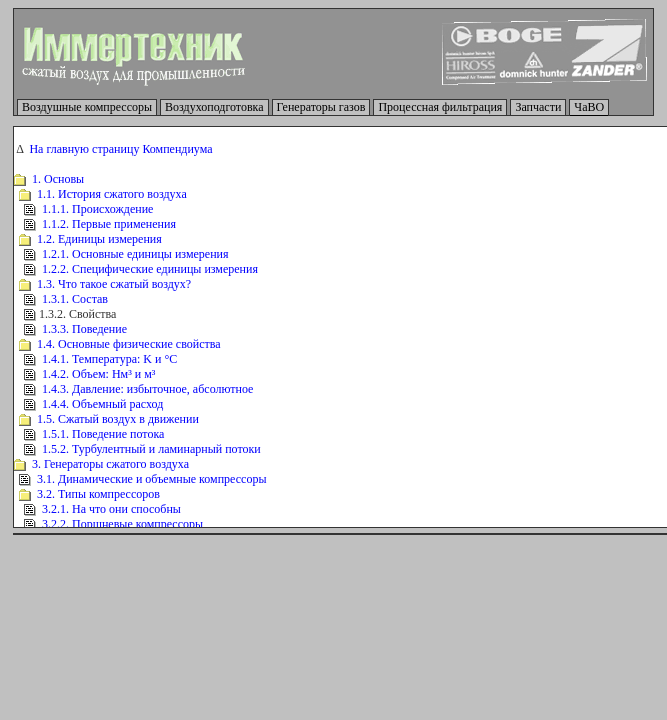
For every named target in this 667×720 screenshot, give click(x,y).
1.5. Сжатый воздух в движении (118, 419)
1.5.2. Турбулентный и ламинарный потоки (151, 449)
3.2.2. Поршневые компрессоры (122, 524)
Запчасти (538, 107)
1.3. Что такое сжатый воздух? (114, 284)
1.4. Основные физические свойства (129, 344)
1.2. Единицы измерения (99, 239)
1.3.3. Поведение (84, 329)
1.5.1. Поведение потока (103, 434)
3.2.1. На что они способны (111, 509)
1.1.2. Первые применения (109, 224)
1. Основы (58, 179)
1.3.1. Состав (75, 299)
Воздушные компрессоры (87, 107)
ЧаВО (589, 107)
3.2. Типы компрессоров (98, 494)
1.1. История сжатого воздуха (112, 194)
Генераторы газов (321, 107)
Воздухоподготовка (214, 107)
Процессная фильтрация (440, 107)
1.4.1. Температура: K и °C (109, 359)
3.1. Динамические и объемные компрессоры (151, 479)
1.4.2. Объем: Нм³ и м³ (98, 374)
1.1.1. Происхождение (97, 209)
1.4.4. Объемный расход (102, 404)
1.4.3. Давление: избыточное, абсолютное (147, 389)
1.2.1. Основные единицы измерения (135, 254)
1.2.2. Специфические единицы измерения (150, 269)
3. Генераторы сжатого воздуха (110, 464)
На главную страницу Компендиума (120, 149)
